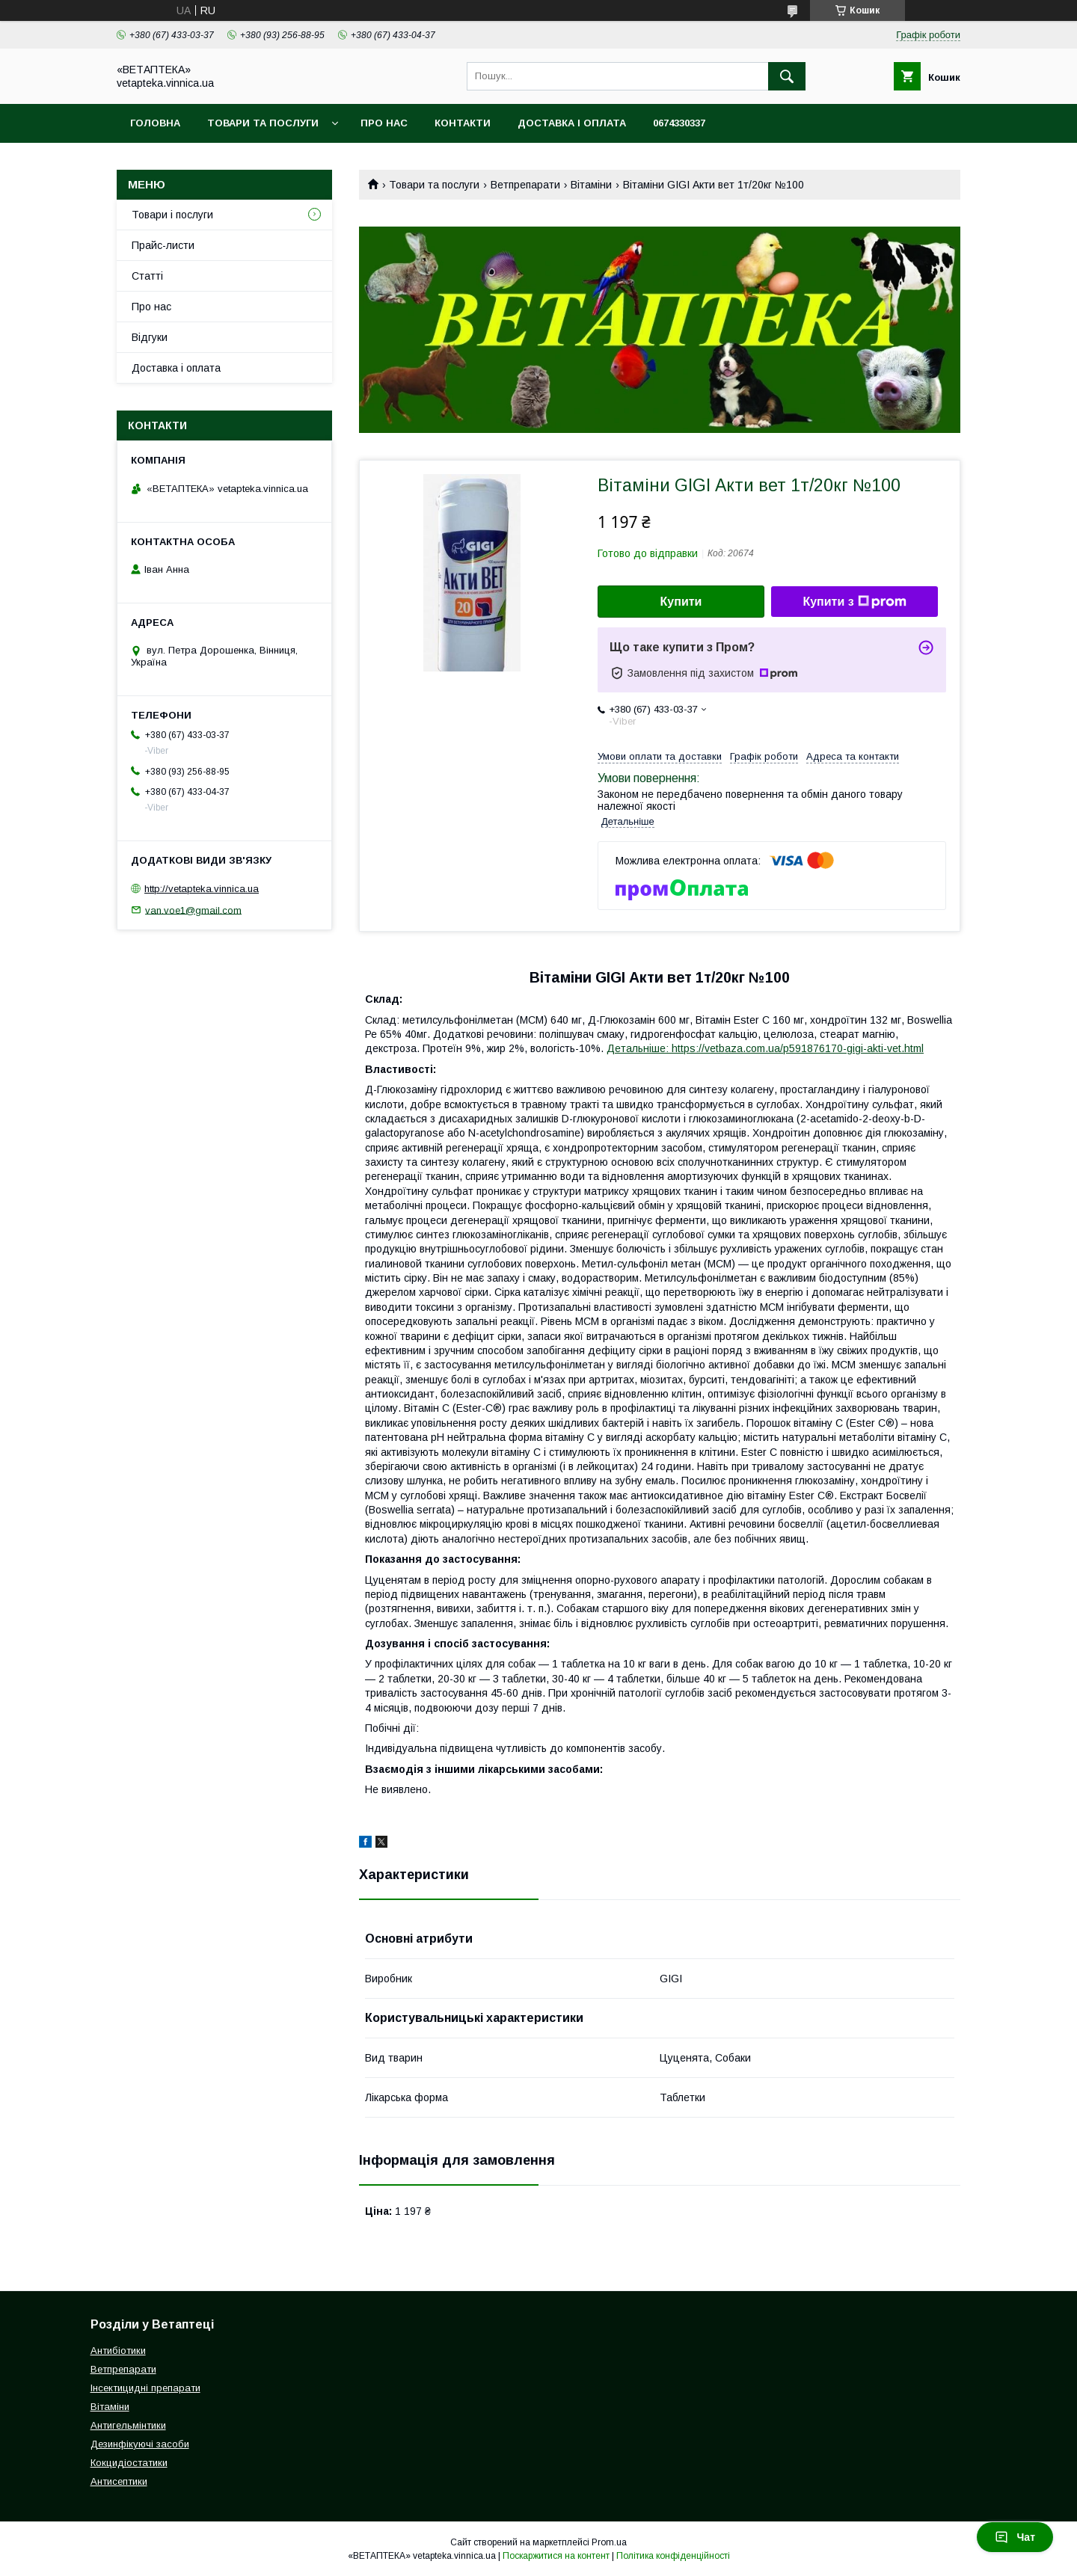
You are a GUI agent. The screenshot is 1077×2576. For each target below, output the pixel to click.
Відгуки (150, 337)
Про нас (384, 123)
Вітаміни (591, 185)
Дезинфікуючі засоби (139, 2444)
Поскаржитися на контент (556, 2556)
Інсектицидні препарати (145, 2388)
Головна (155, 123)
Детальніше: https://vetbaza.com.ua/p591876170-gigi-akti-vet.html (765, 1048)
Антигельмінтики (128, 2425)
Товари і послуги (172, 215)
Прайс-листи (163, 245)
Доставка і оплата (572, 123)
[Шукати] (787, 76)
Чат (1015, 2537)
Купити (681, 601)
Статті (147, 276)
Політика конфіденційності (673, 2556)
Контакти (463, 123)
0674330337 (679, 123)
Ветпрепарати (525, 185)
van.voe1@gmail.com (193, 909)
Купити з (854, 602)
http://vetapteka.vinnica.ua (201, 888)
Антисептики (118, 2481)
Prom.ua (609, 2542)
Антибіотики (118, 2350)
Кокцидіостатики (129, 2462)
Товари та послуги (263, 123)
